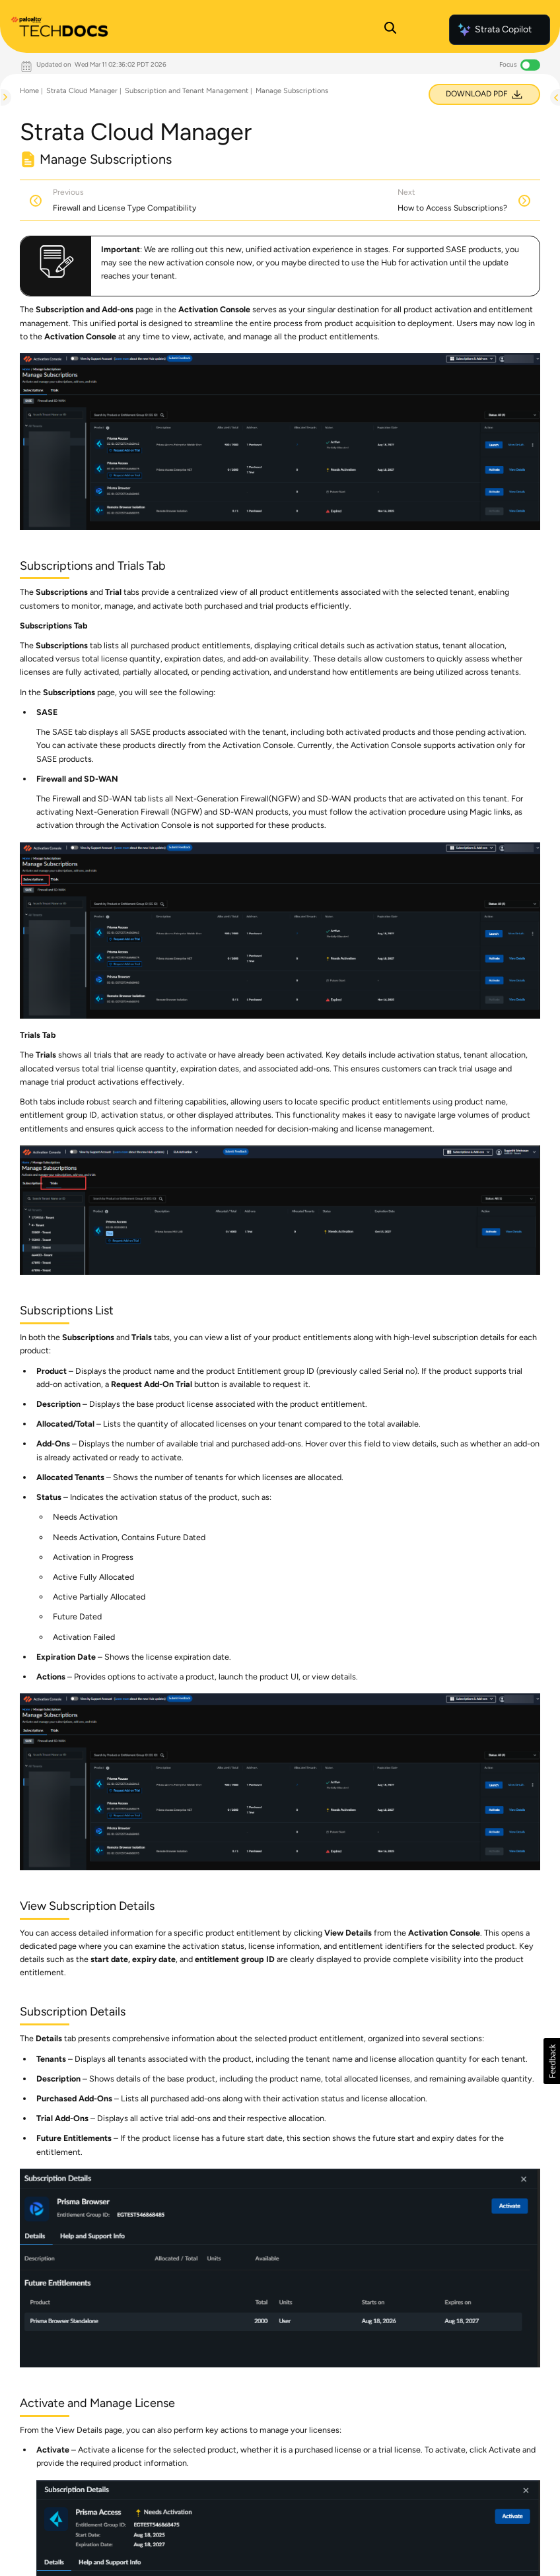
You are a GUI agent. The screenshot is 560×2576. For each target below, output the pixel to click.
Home (29, 90)
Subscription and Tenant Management (186, 90)
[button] (551, 2061)
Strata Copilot (494, 30)
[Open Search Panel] (390, 30)
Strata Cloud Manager (82, 90)
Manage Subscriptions (292, 90)
